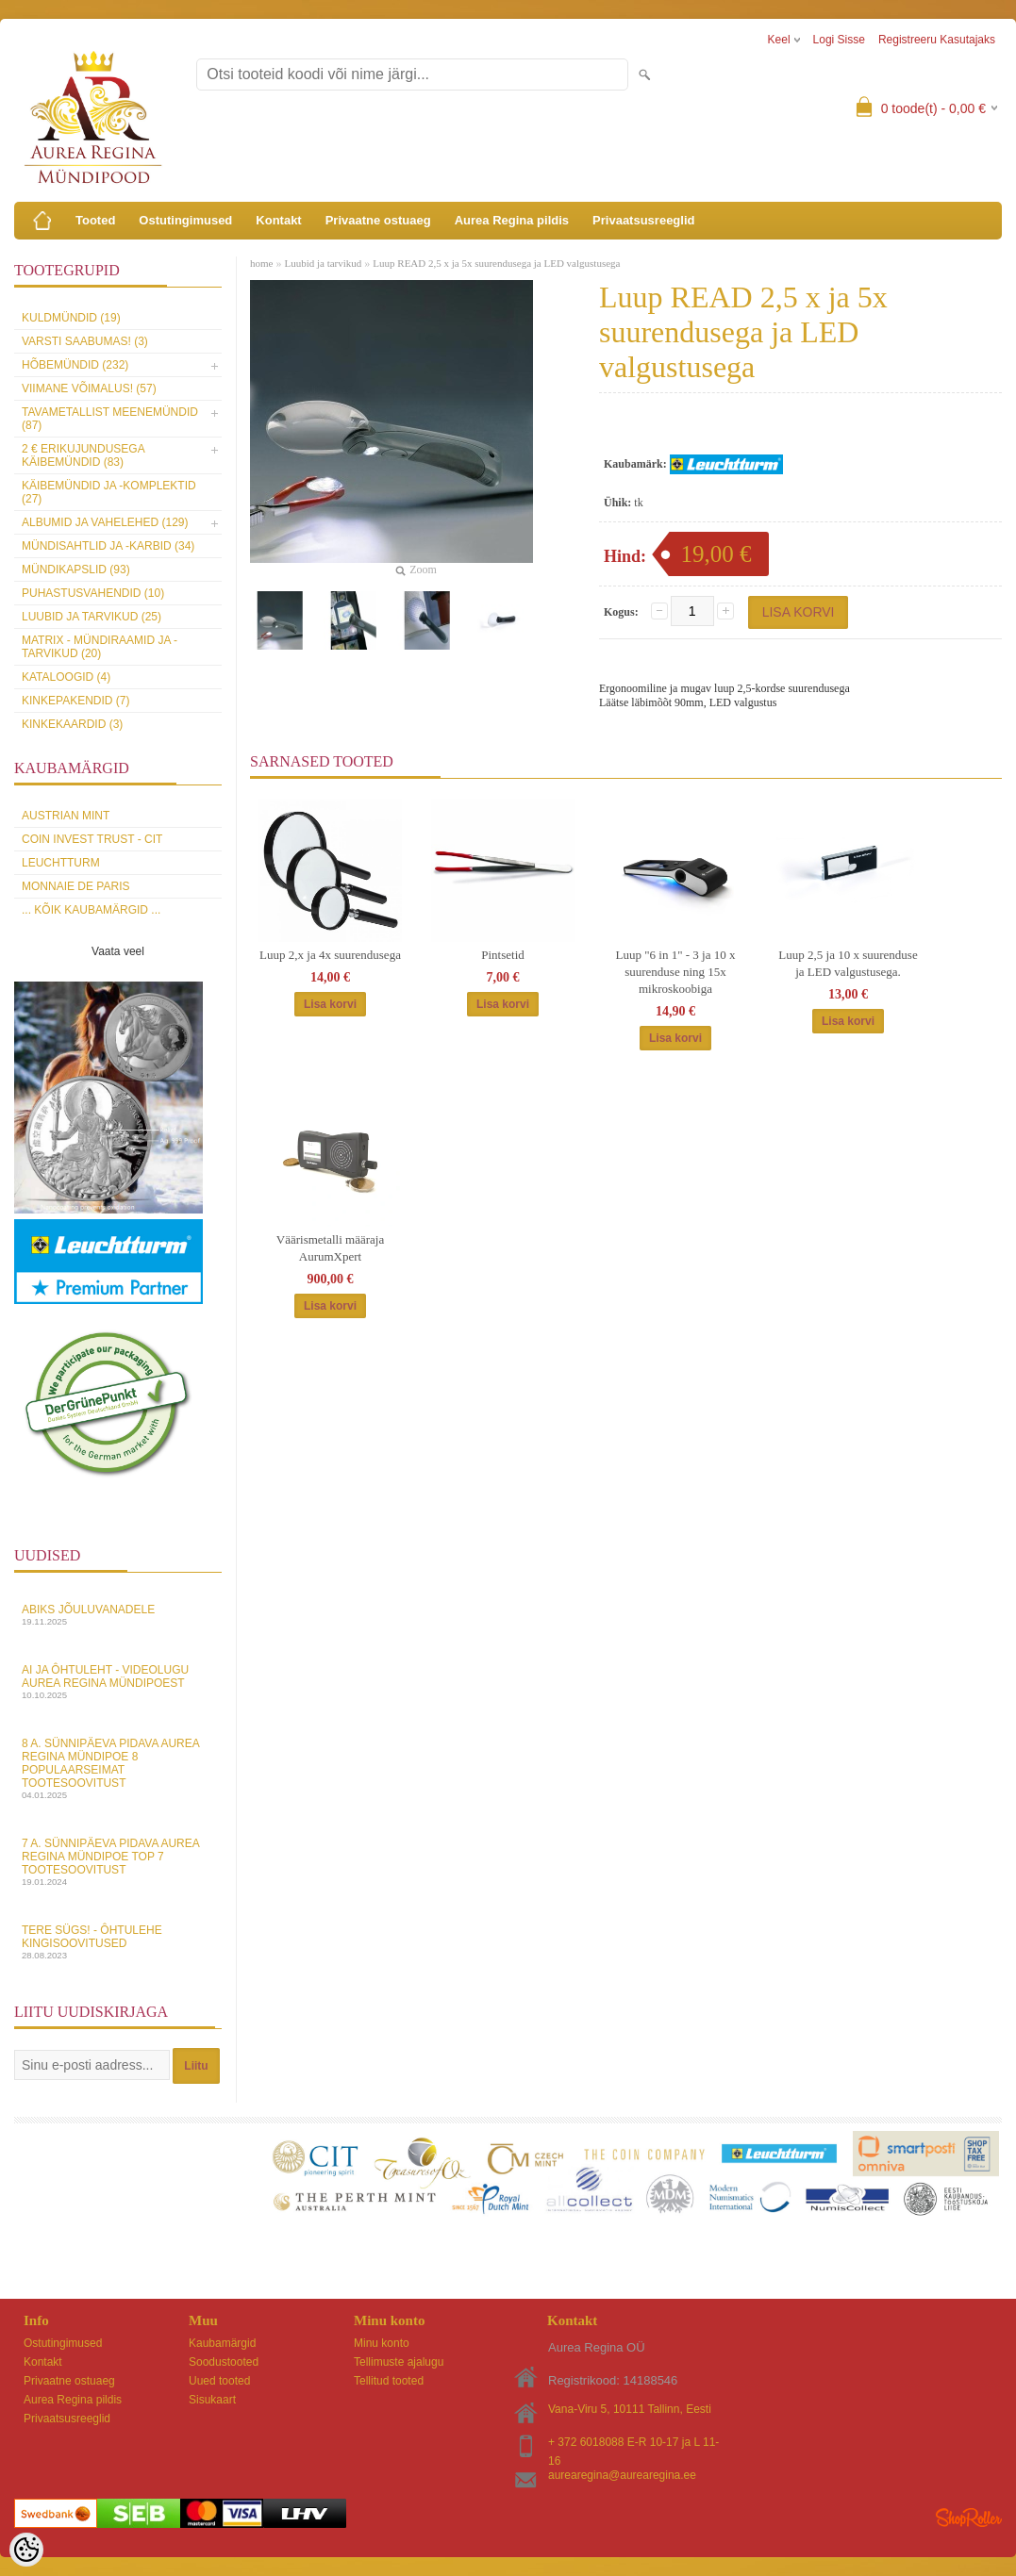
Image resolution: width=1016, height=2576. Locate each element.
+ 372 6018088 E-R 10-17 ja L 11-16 (633, 2444)
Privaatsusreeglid (643, 220)
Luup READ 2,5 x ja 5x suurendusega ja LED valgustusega (496, 263)
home (261, 263)
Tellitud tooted (389, 2380)
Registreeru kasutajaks (936, 39)
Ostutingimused (185, 220)
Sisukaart (212, 2399)
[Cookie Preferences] (26, 2550)
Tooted (95, 220)
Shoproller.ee (969, 2517)
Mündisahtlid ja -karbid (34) (108, 546)
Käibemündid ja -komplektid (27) (109, 492)
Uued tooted (219, 2380)
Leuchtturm (61, 862)
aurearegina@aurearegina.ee (622, 2475)
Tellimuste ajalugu (398, 2362)
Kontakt (278, 220)
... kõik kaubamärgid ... (91, 909)
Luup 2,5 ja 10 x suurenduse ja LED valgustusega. (847, 963)
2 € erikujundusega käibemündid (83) (83, 455)
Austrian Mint (65, 815)
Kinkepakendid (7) (75, 700)
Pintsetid (503, 955)
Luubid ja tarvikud (322, 263)
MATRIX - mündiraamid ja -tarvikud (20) (99, 647)
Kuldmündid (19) (71, 317)
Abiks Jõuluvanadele (118, 1615)
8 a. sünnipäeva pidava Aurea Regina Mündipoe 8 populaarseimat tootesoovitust (118, 1768)
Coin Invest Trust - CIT (92, 839)
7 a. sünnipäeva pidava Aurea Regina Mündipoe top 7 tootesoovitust (118, 1862)
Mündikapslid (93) (76, 569)
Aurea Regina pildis (512, 220)
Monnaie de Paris (75, 886)
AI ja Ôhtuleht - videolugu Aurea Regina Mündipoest (118, 1681)
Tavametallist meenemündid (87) (110, 418)
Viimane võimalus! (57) (89, 388)
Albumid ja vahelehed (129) (105, 522)
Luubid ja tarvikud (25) (91, 616)
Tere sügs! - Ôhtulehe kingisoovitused (118, 1942)
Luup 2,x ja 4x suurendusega (330, 955)
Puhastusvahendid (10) (93, 593)
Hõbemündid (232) (75, 365)
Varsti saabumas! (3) (85, 341)
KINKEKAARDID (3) (72, 724)
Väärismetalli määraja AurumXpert (330, 1247)
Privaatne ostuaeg (378, 220)
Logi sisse (839, 39)
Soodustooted (223, 2362)
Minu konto (381, 2343)
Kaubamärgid (222, 2343)
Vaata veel (118, 951)
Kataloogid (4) (66, 677)
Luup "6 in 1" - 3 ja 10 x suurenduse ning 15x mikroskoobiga (676, 972)
